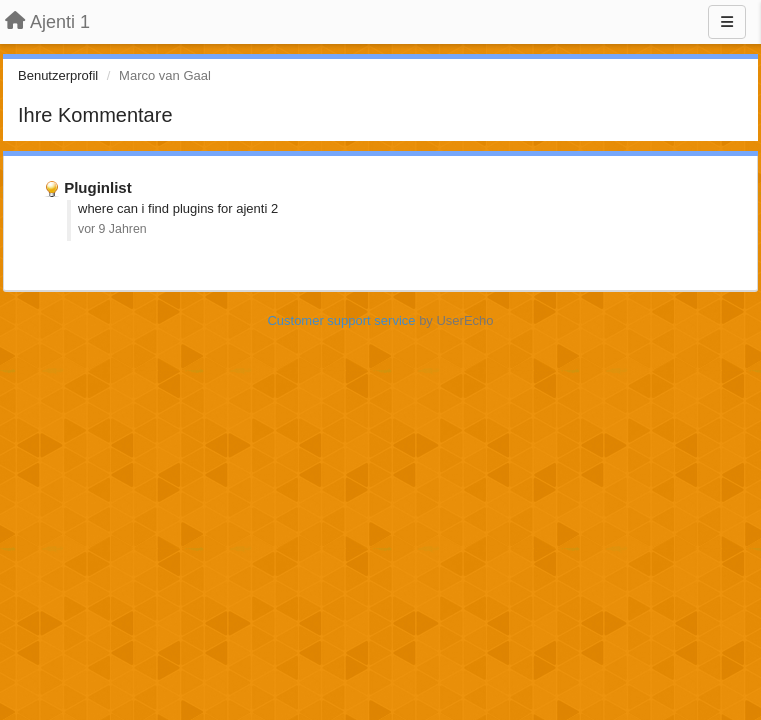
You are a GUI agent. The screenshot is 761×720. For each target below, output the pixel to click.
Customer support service (341, 320)
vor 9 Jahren (112, 229)
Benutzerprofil (58, 75)
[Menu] (727, 22)
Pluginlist (98, 187)
